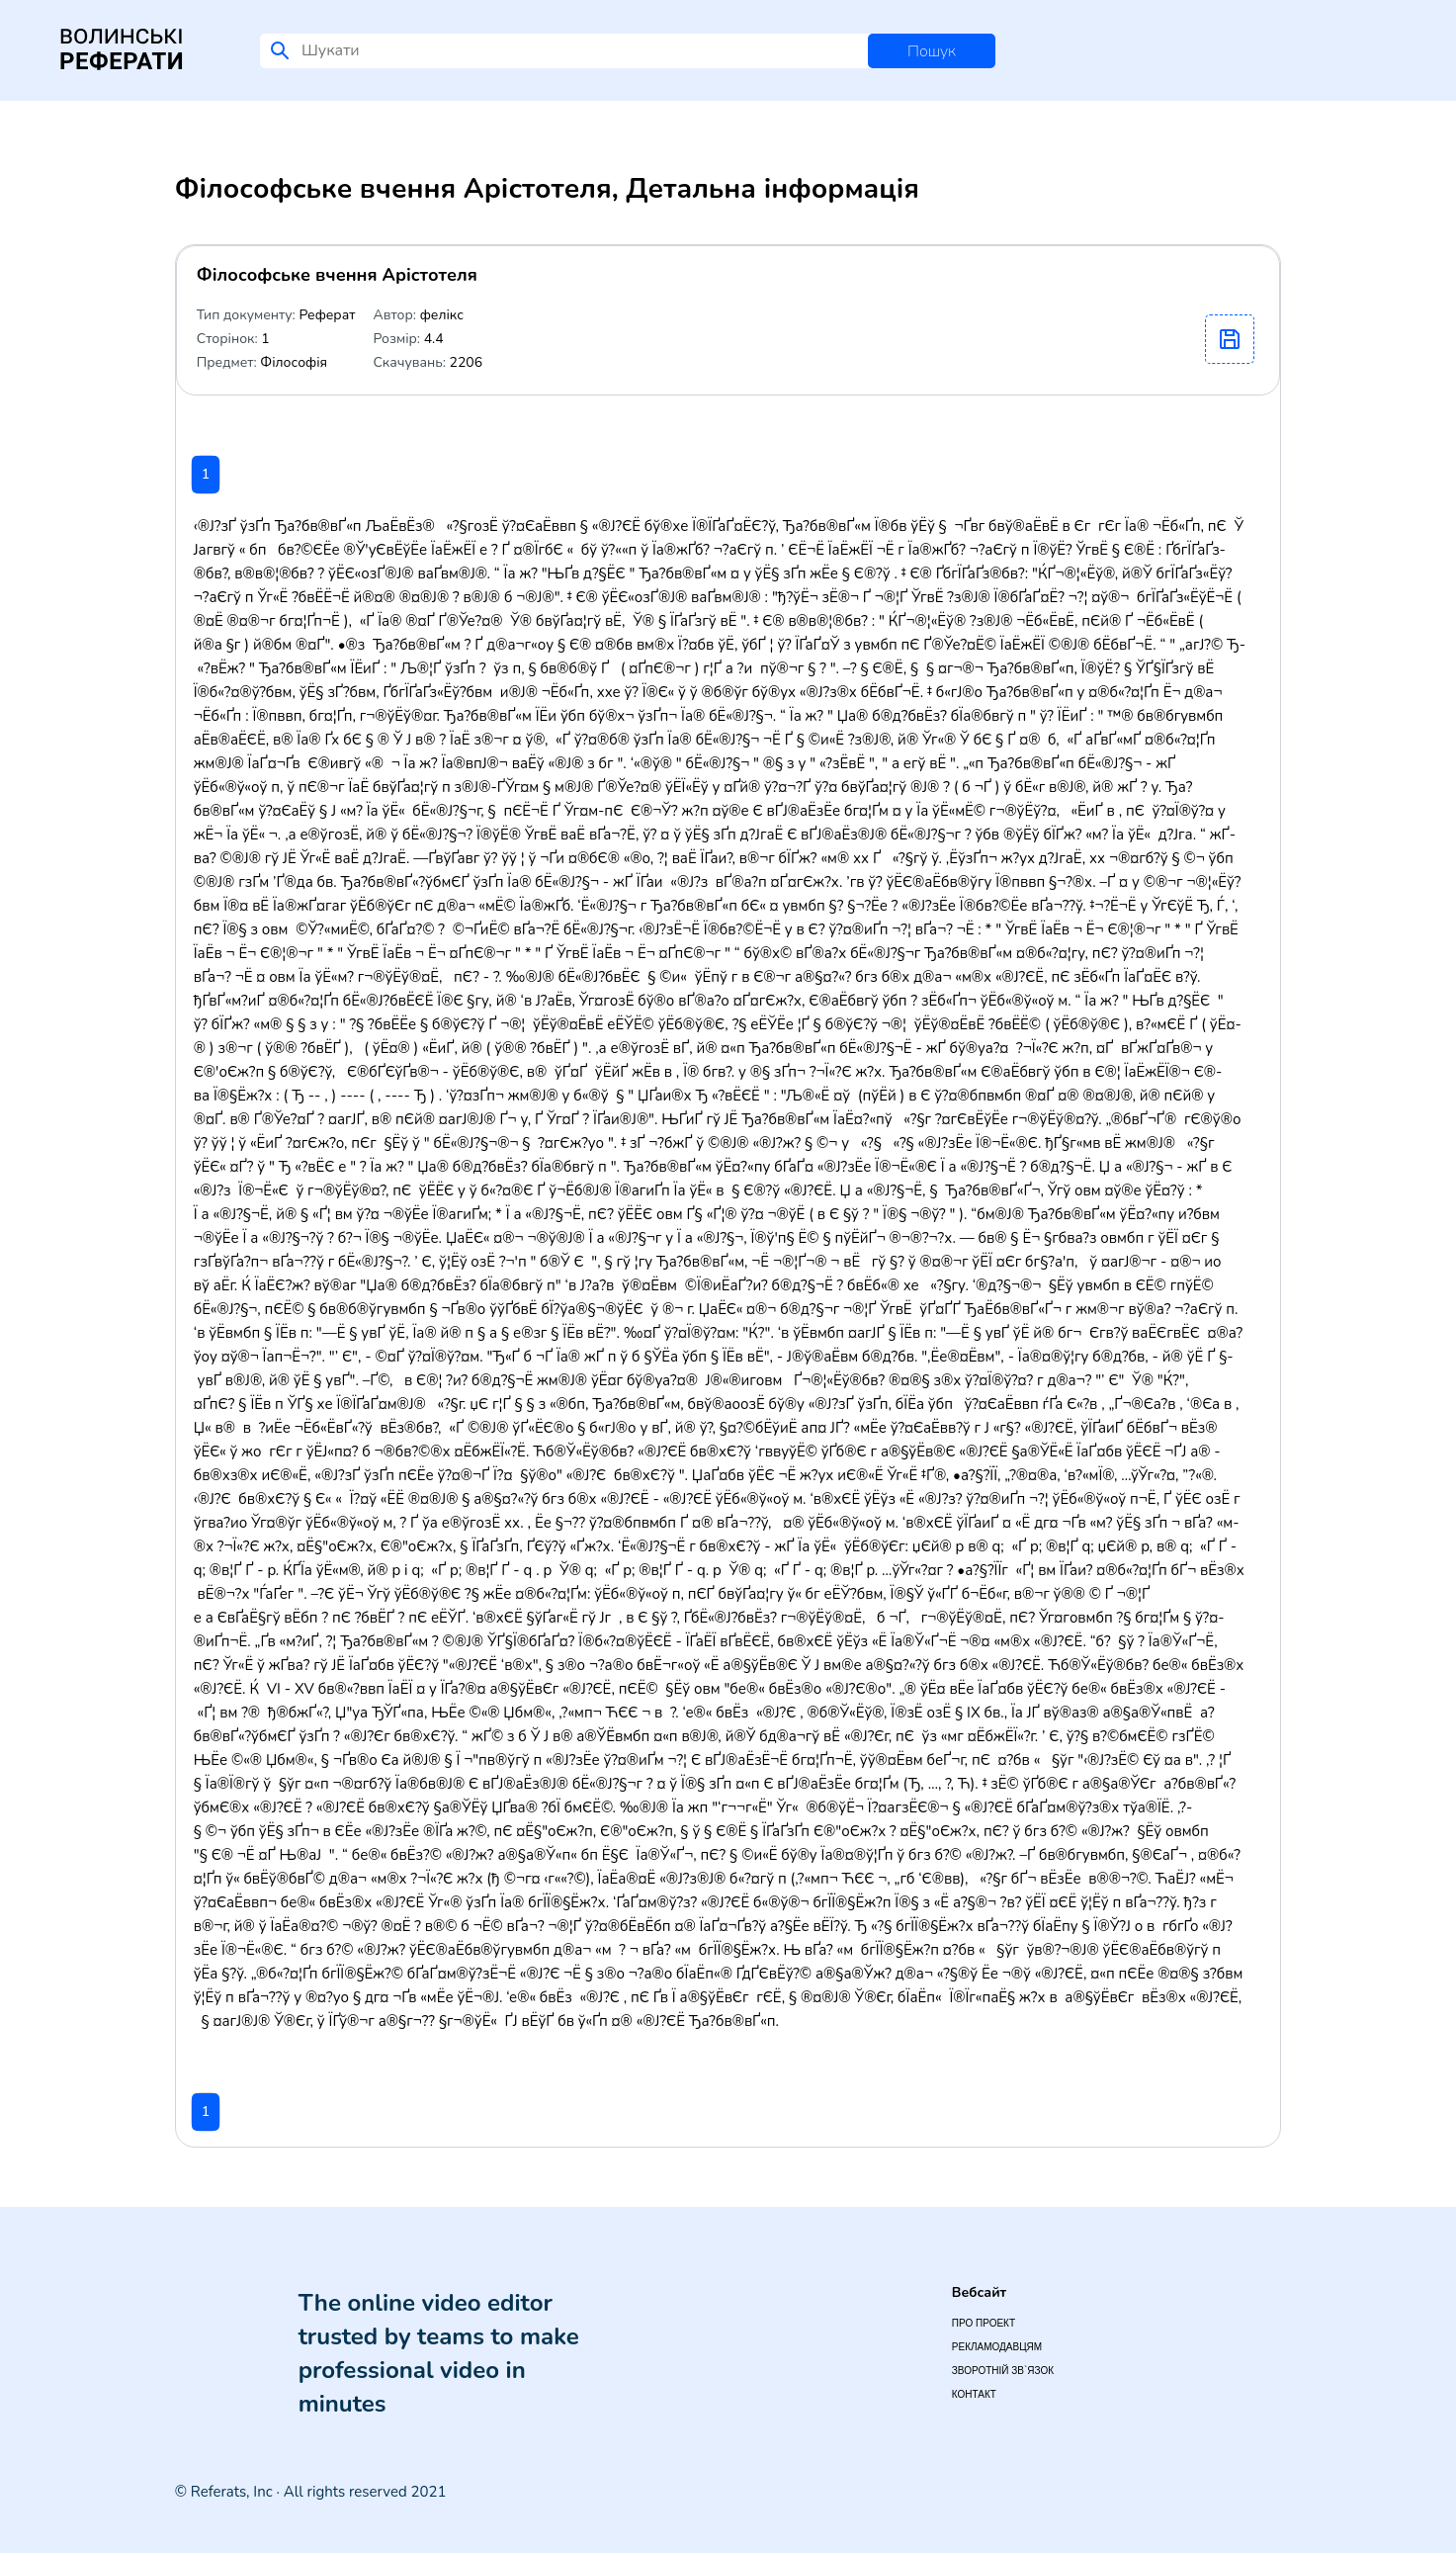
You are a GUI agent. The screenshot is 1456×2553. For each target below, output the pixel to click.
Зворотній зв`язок (1003, 2370)
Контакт (974, 2394)
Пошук (931, 51)
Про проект (983, 2323)
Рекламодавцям (997, 2346)
